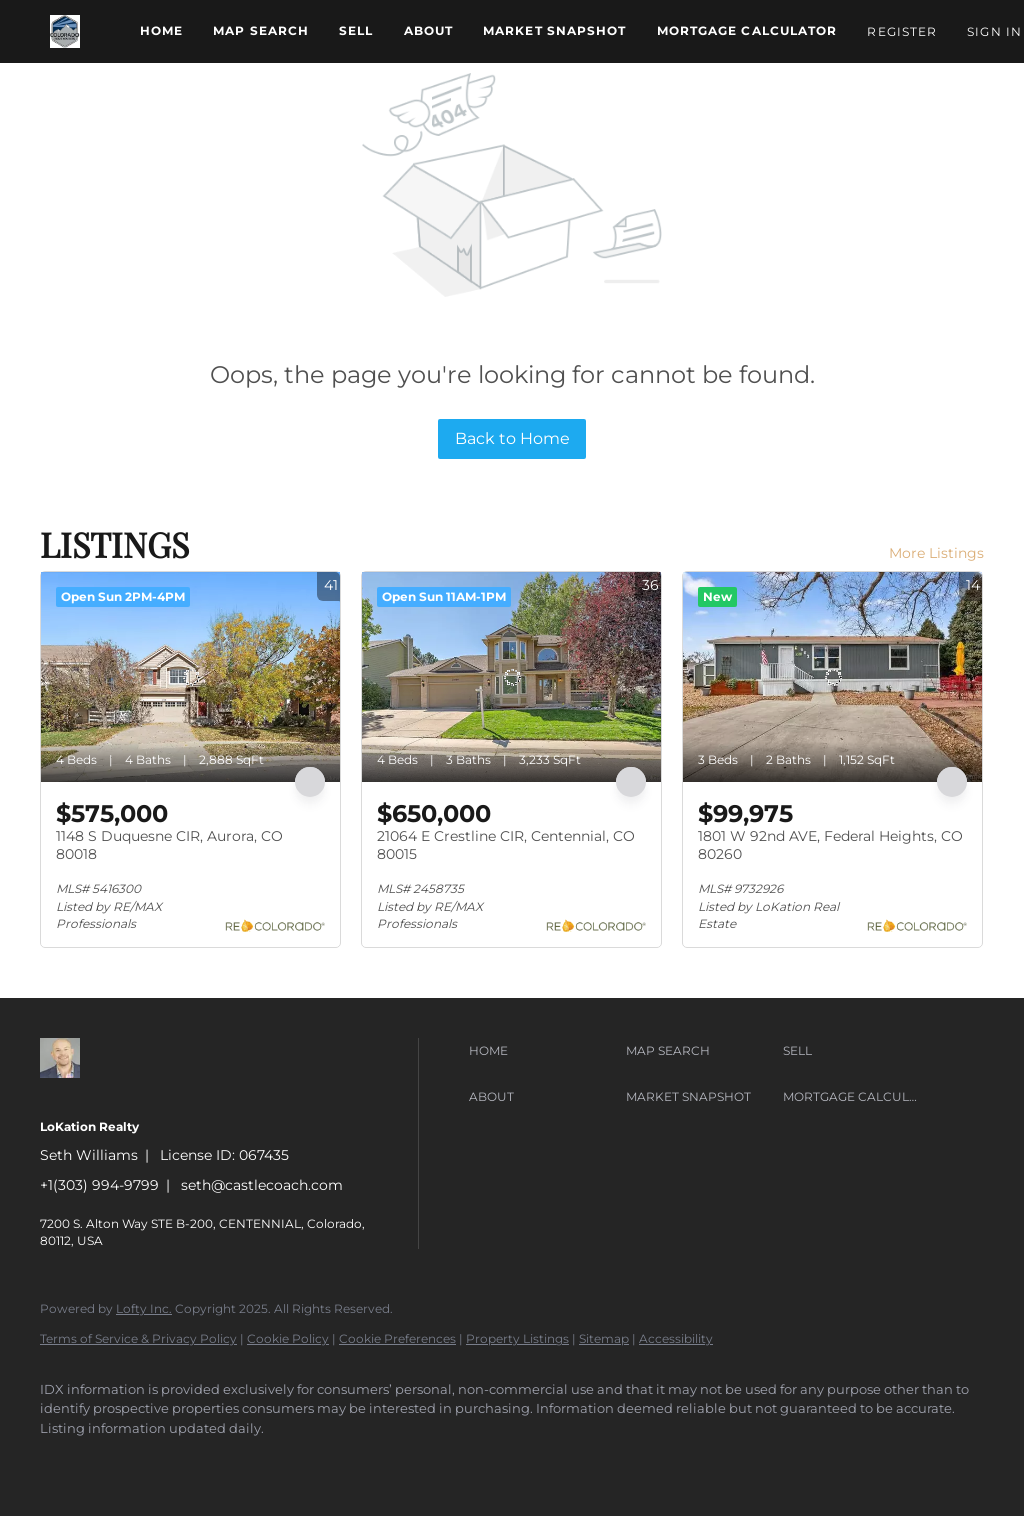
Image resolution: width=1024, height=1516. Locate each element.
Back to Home (512, 438)
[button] (65, 31)
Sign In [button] (994, 31)
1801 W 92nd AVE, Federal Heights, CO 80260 (830, 845)
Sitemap (604, 1338)
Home (161, 30)
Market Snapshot (555, 30)
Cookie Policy (288, 1338)
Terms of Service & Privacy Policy (138, 1338)
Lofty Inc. (144, 1308)
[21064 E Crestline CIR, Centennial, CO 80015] (511, 677)
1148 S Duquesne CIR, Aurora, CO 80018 (169, 845)
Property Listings (517, 1338)
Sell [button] (356, 30)
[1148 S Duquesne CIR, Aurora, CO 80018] (190, 677)
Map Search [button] (261, 30)
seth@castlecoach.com (262, 1185)
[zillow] (64, 1462)
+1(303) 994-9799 (99, 1185)
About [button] (429, 30)
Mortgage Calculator (747, 30)
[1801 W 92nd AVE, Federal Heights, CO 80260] (832, 677)
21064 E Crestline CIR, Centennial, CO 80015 (506, 845)
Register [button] (902, 31)
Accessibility (676, 1338)
